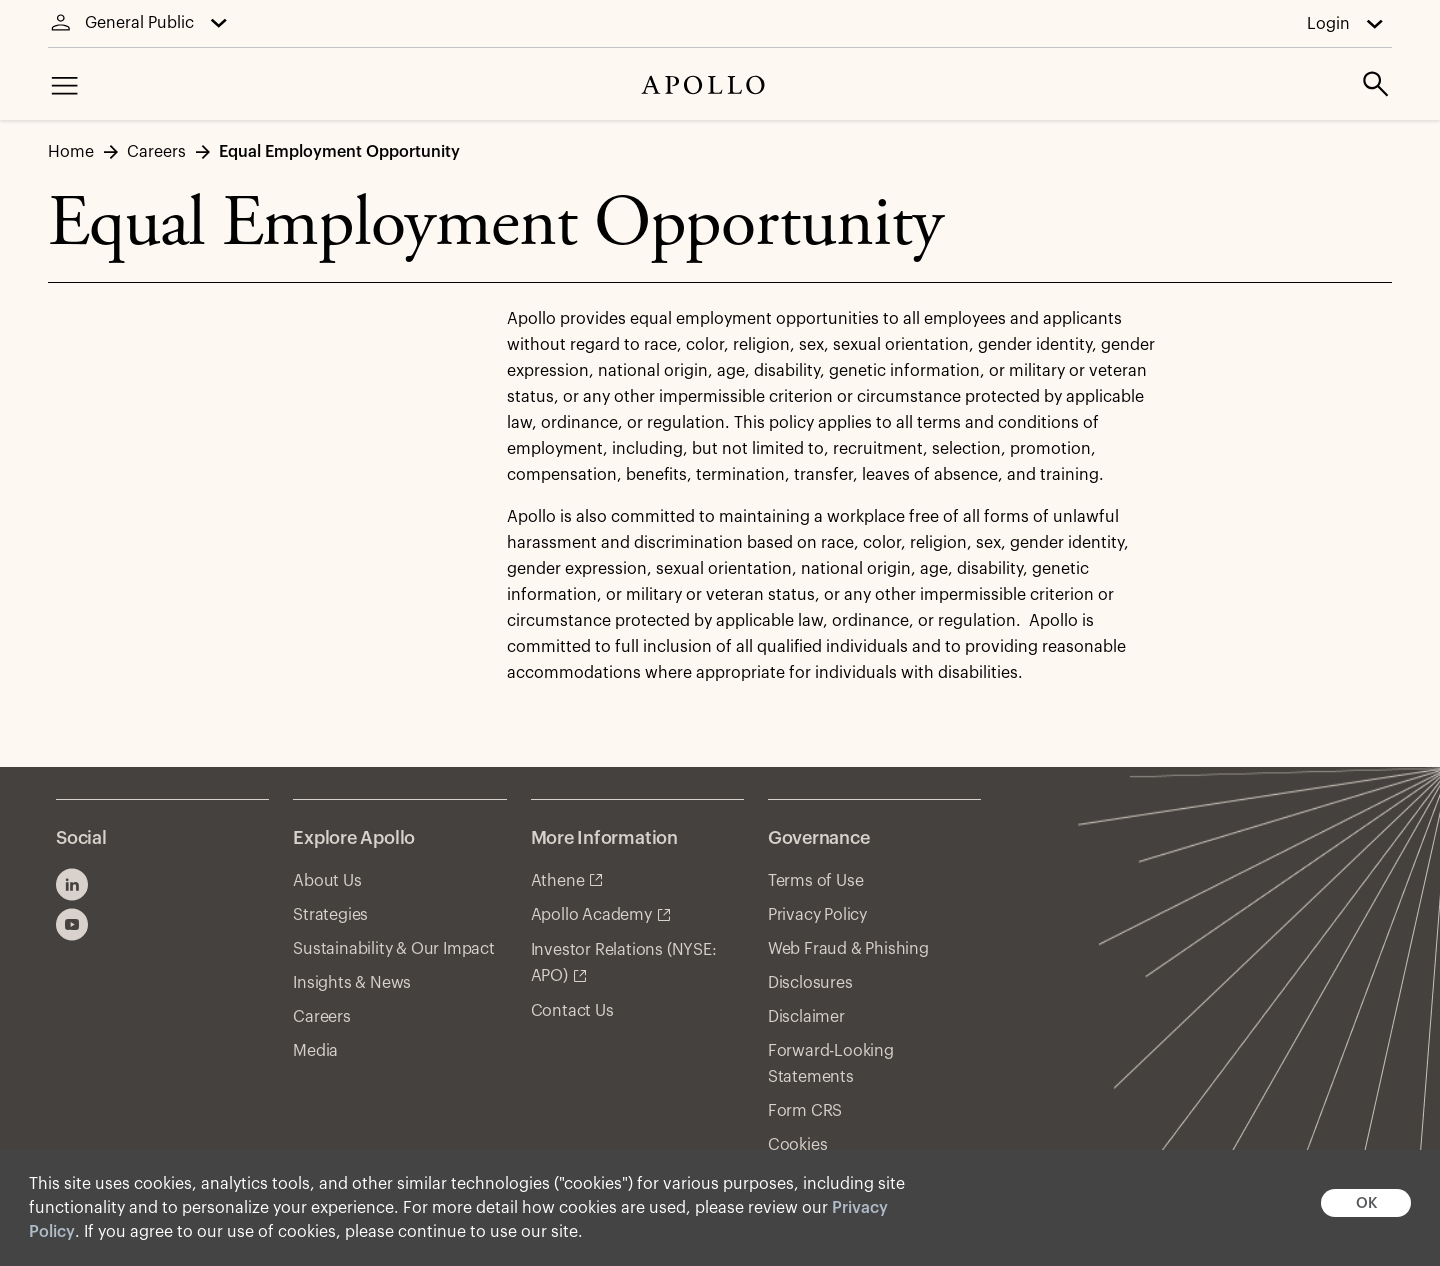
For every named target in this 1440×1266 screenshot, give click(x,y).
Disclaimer (806, 1017)
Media (315, 1051)
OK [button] (1366, 1203)
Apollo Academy (591, 915)
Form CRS (805, 1111)
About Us (327, 881)
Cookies (798, 1145)
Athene (558, 881)
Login (1328, 24)
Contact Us (572, 1011)
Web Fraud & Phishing (848, 949)
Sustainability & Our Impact (394, 949)
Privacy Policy (817, 915)
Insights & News (352, 983)
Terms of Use (816, 881)
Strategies (330, 915)
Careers (322, 1017)
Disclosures (810, 983)
